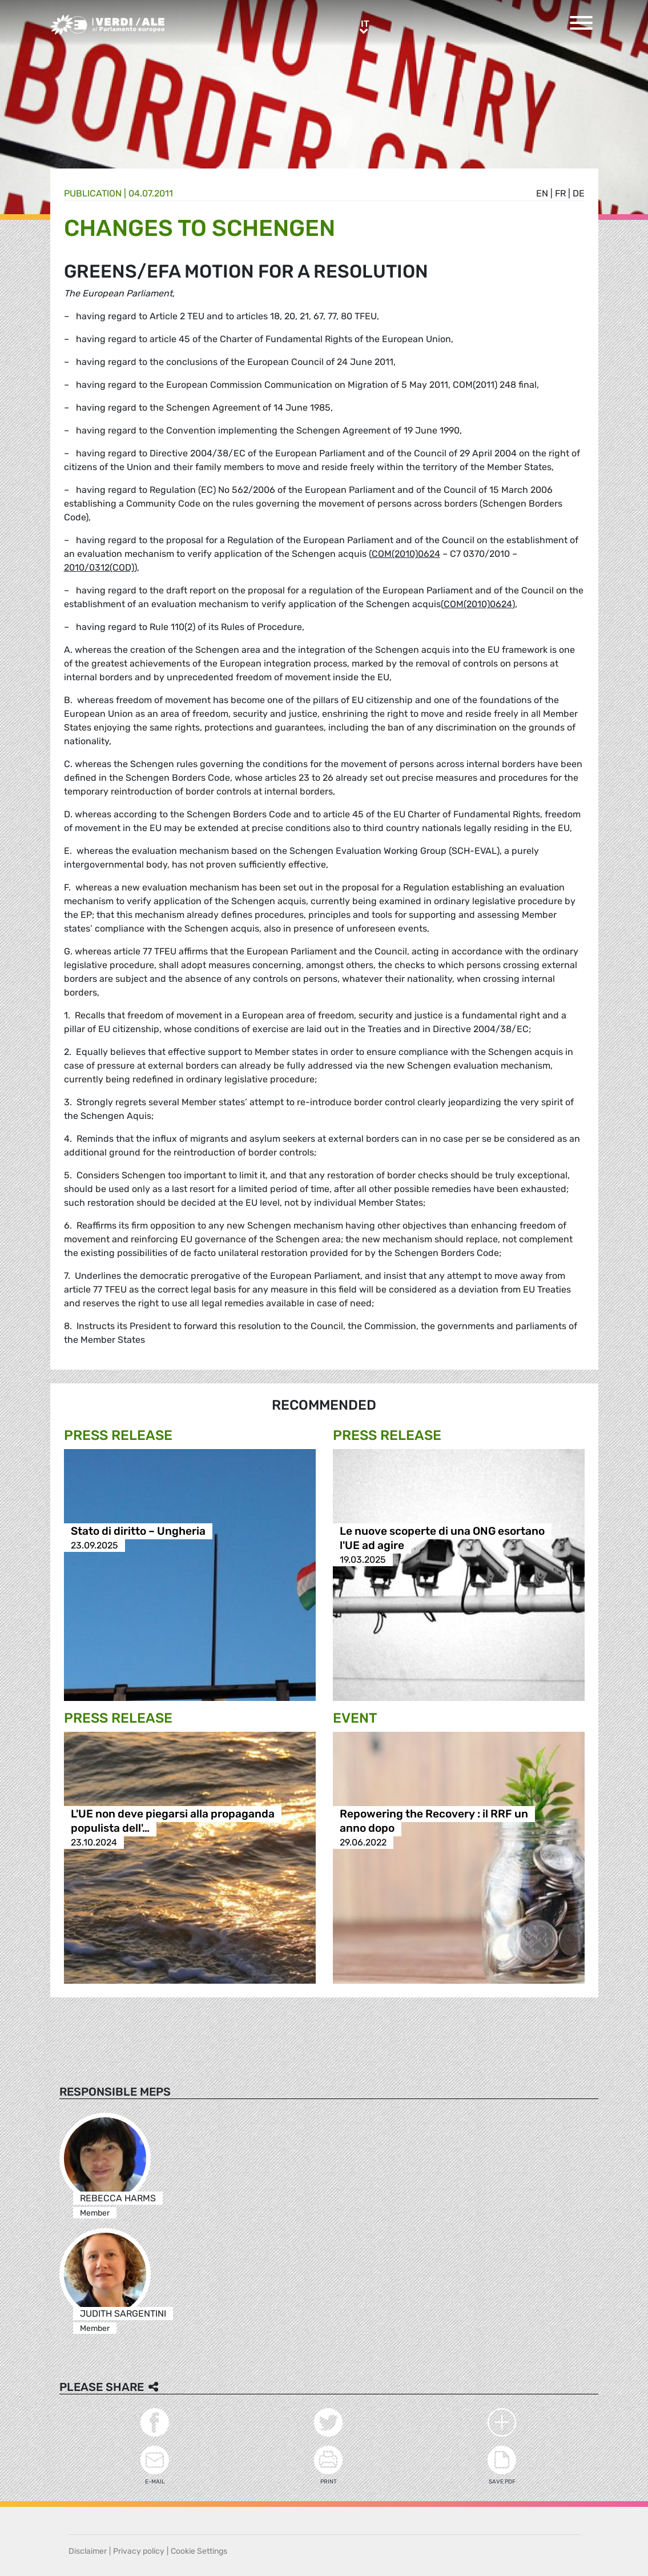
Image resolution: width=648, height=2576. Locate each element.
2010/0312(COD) (99, 567)
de (579, 193)
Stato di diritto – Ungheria (138, 1531)
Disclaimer (88, 2551)
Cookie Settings (199, 2551)
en (542, 193)
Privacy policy (138, 2551)
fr (560, 193)
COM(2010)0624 (406, 553)
